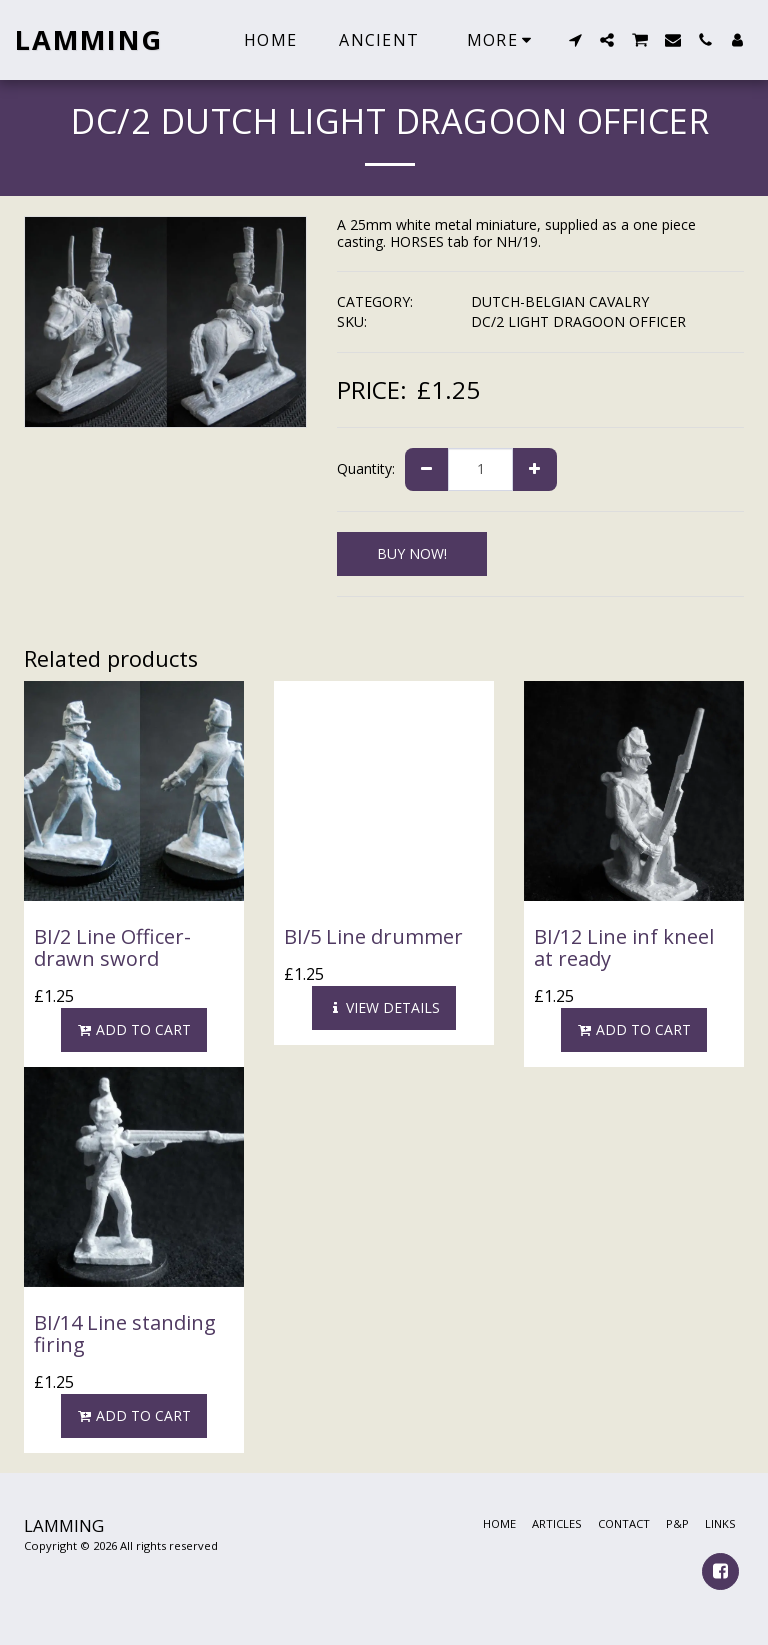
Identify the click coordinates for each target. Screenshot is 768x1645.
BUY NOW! (412, 553)
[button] (575, 40)
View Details (384, 1007)
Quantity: (366, 468)
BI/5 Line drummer (373, 936)
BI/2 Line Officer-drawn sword (112, 947)
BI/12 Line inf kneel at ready (624, 947)
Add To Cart (134, 1029)
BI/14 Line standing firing (125, 1333)
